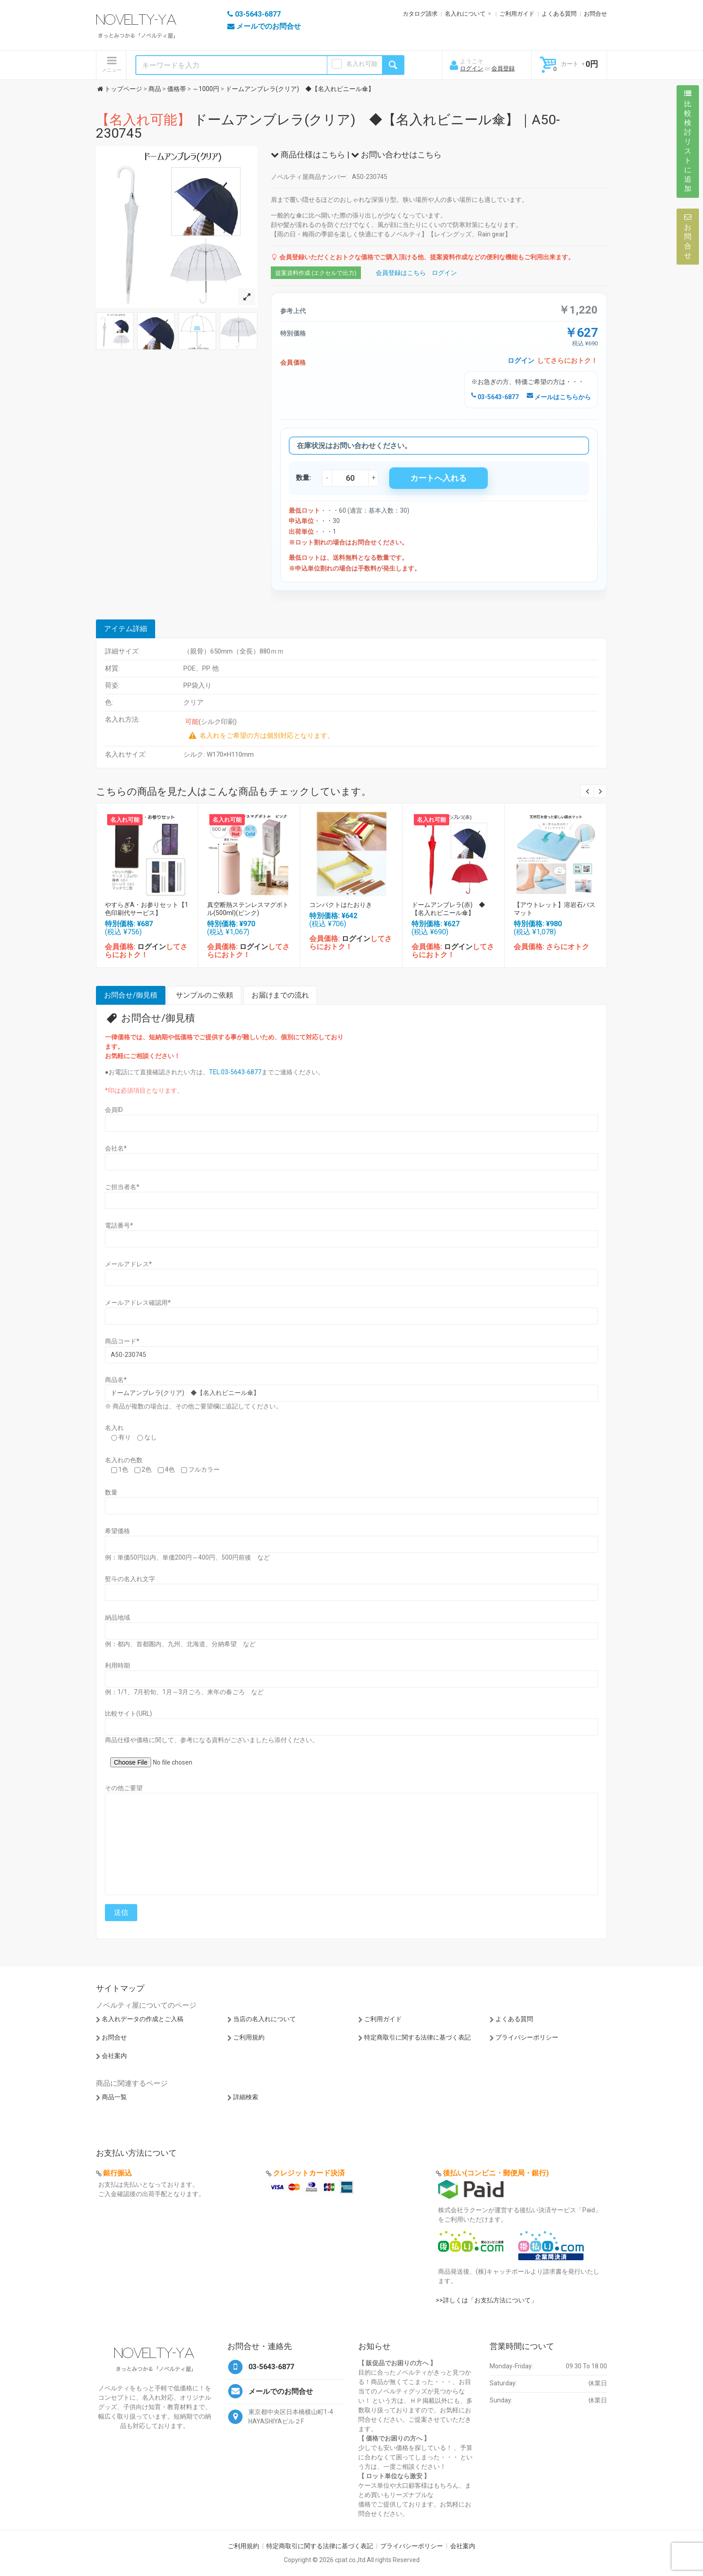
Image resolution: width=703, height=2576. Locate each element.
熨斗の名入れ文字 (130, 1578)
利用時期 (117, 1665)
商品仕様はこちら (308, 154)
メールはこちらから (559, 397)
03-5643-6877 (495, 397)
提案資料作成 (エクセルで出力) (315, 273)
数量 (111, 1492)
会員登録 (503, 68)
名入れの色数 (124, 1460)
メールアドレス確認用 (138, 1302)
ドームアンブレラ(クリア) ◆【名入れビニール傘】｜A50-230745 (328, 126)
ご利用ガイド (516, 13)
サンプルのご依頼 (204, 995)
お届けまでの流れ (280, 995)
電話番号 (119, 1225)
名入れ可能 (362, 63)
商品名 (116, 1379)
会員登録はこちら (401, 272)
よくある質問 (559, 13)
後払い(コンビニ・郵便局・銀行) (496, 2173)
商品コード (122, 1341)
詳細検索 (245, 2097)
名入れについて (465, 13)
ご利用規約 (249, 2037)
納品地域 (117, 1617)
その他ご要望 (124, 1787)
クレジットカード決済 (309, 2173)
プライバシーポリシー (526, 2037)
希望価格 (117, 1530)
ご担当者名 (122, 1186)
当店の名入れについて (264, 2018)
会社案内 (114, 2055)
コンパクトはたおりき (340, 904)
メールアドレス (128, 1264)
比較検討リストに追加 (687, 141)
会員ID (114, 1109)
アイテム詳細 (125, 628)
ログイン (471, 68)
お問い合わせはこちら (396, 154)
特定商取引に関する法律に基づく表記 (417, 2037)
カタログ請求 (420, 13)
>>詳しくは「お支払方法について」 (486, 2300)
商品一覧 (114, 2097)
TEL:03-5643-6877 (235, 1072)
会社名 (116, 1148)
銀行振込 (117, 2173)
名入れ (114, 1427)
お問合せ (595, 13)
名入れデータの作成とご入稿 (142, 2018)
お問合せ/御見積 (130, 995)
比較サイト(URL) (128, 1713)
